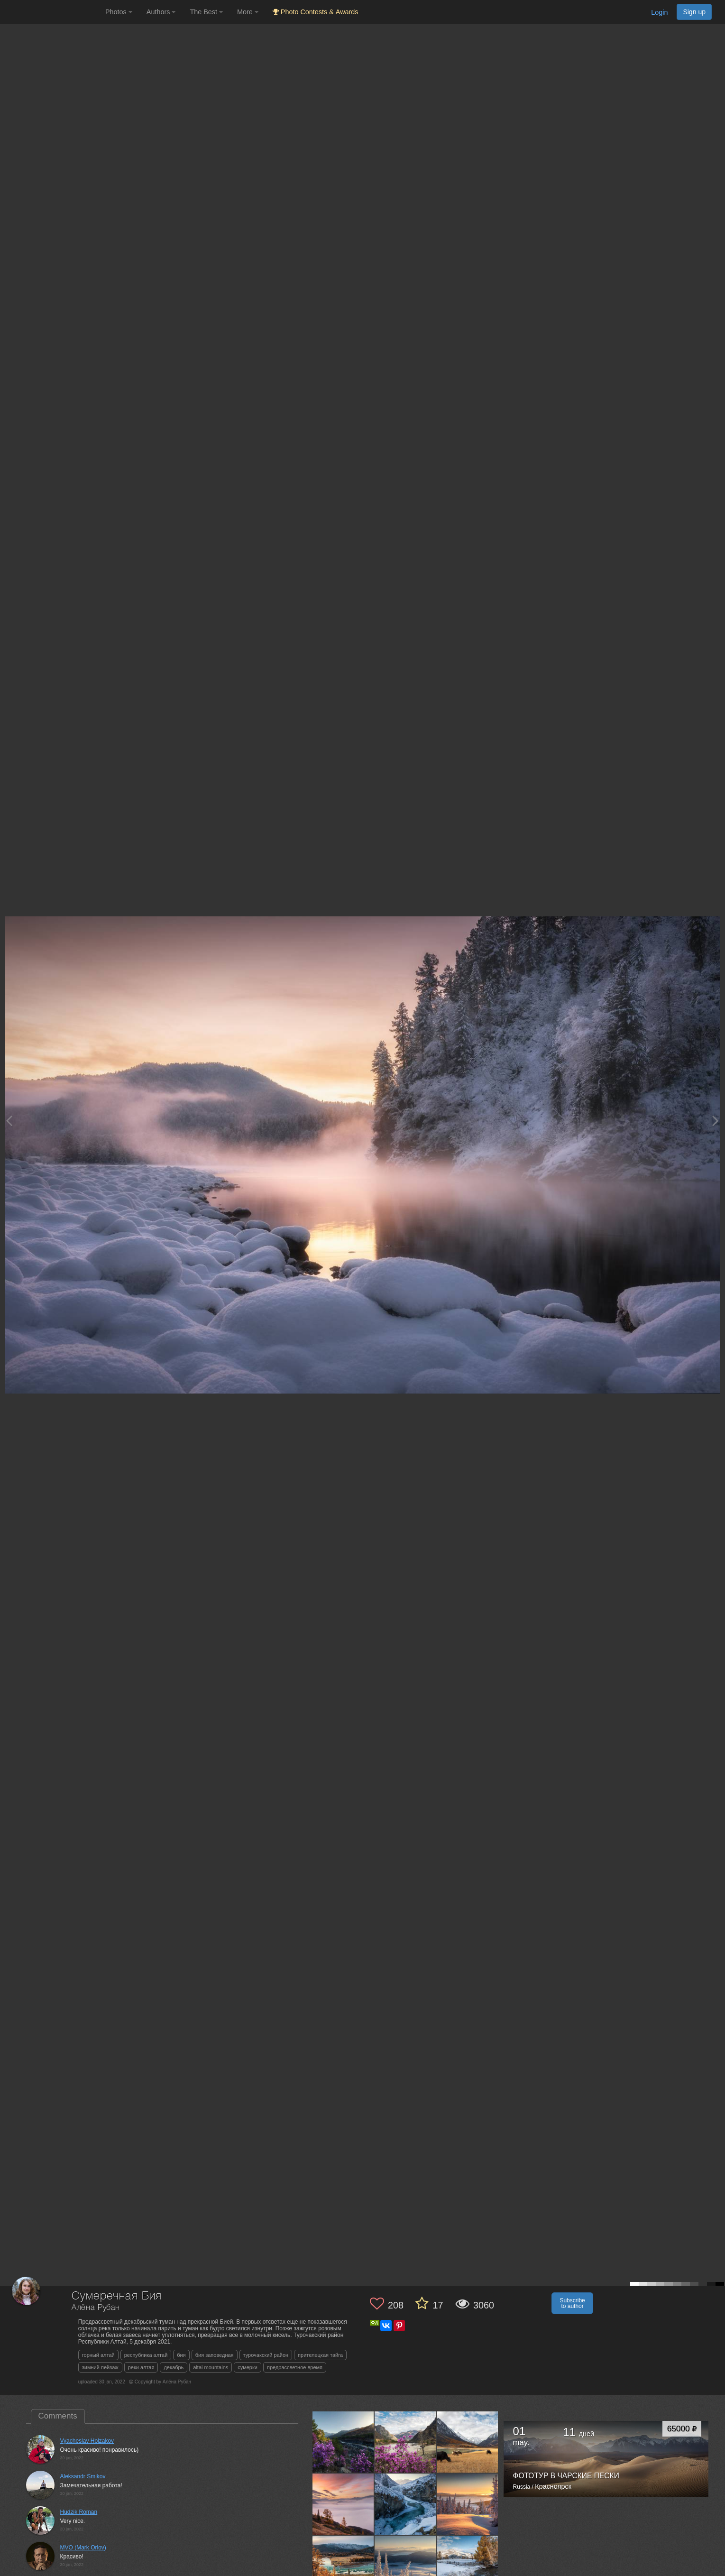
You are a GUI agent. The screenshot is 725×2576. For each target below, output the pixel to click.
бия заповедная (214, 2355)
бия (181, 2355)
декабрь (174, 2367)
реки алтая (141, 2367)
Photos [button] (118, 12)
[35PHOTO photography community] (51, 12)
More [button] (247, 12)
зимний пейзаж (100, 2367)
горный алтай (98, 2355)
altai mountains (210, 2367)
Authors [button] (161, 12)
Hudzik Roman (79, 2512)
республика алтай (146, 2355)
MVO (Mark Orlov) (83, 2547)
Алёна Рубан (96, 2307)
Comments (57, 2415)
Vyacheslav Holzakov (87, 2441)
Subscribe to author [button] (572, 2303)
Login (659, 12)
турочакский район (266, 2355)
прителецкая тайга (320, 2355)
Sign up (694, 12)
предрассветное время (294, 2367)
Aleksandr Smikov (83, 2476)
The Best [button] (206, 12)
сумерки (247, 2367)
